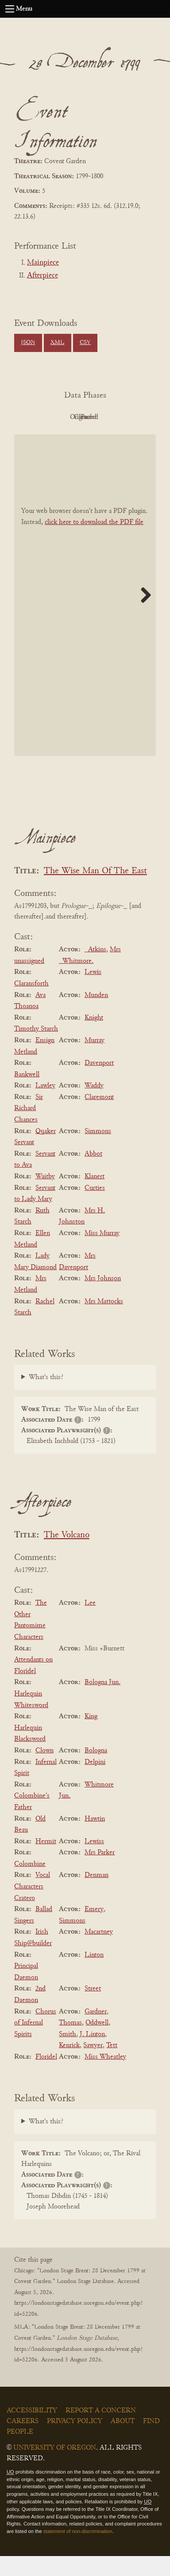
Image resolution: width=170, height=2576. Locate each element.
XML (57, 343)
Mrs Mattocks (104, 1321)
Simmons (98, 1151)
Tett (111, 2065)
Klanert (94, 1196)
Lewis (93, 992)
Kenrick (69, 2065)
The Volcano (66, 1555)
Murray (94, 1060)
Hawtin (95, 1838)
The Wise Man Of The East (95, 891)
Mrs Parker (100, 1872)
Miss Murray (102, 1253)
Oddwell (96, 2042)
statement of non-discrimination (77, 2551)
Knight (94, 1037)
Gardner (96, 2031)
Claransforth (31, 1003)
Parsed (107, 437)
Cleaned (58, 437)
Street (93, 2009)
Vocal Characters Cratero (32, 1907)
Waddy (94, 1105)
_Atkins (95, 969)
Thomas (70, 2042)
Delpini (95, 1782)
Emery (94, 1929)
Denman (96, 1895)
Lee (90, 1622)
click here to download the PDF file (94, 542)
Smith (67, 2054)
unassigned (29, 981)
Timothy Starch (36, 1049)
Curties (95, 1208)
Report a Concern (101, 2430)
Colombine (30, 1884)
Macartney (99, 1952)
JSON (28, 343)
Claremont (99, 1117)
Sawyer (93, 2065)
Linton (94, 1974)
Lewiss (94, 1861)
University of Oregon (54, 2467)
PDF (58, 417)
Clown (44, 1770)
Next (142, 615)
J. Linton (92, 2054)
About (123, 2441)
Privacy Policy (74, 2441)
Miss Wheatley (105, 2076)
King (91, 1736)
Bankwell (26, 1094)
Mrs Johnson (103, 1298)
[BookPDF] (85, 615)
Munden (96, 1015)
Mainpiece (43, 263)
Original (107, 417)
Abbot (93, 1173)
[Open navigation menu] (9, 8)
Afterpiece (42, 276)
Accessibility (32, 2430)
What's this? (46, 1397)
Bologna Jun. (102, 1702)
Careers (23, 2441)
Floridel (46, 2076)
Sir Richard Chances (28, 1128)
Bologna (96, 1770)
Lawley (45, 1105)
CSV (85, 343)
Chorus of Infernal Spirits (35, 2043)
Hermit (45, 1861)
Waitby (45, 1196)
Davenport (99, 1083)
